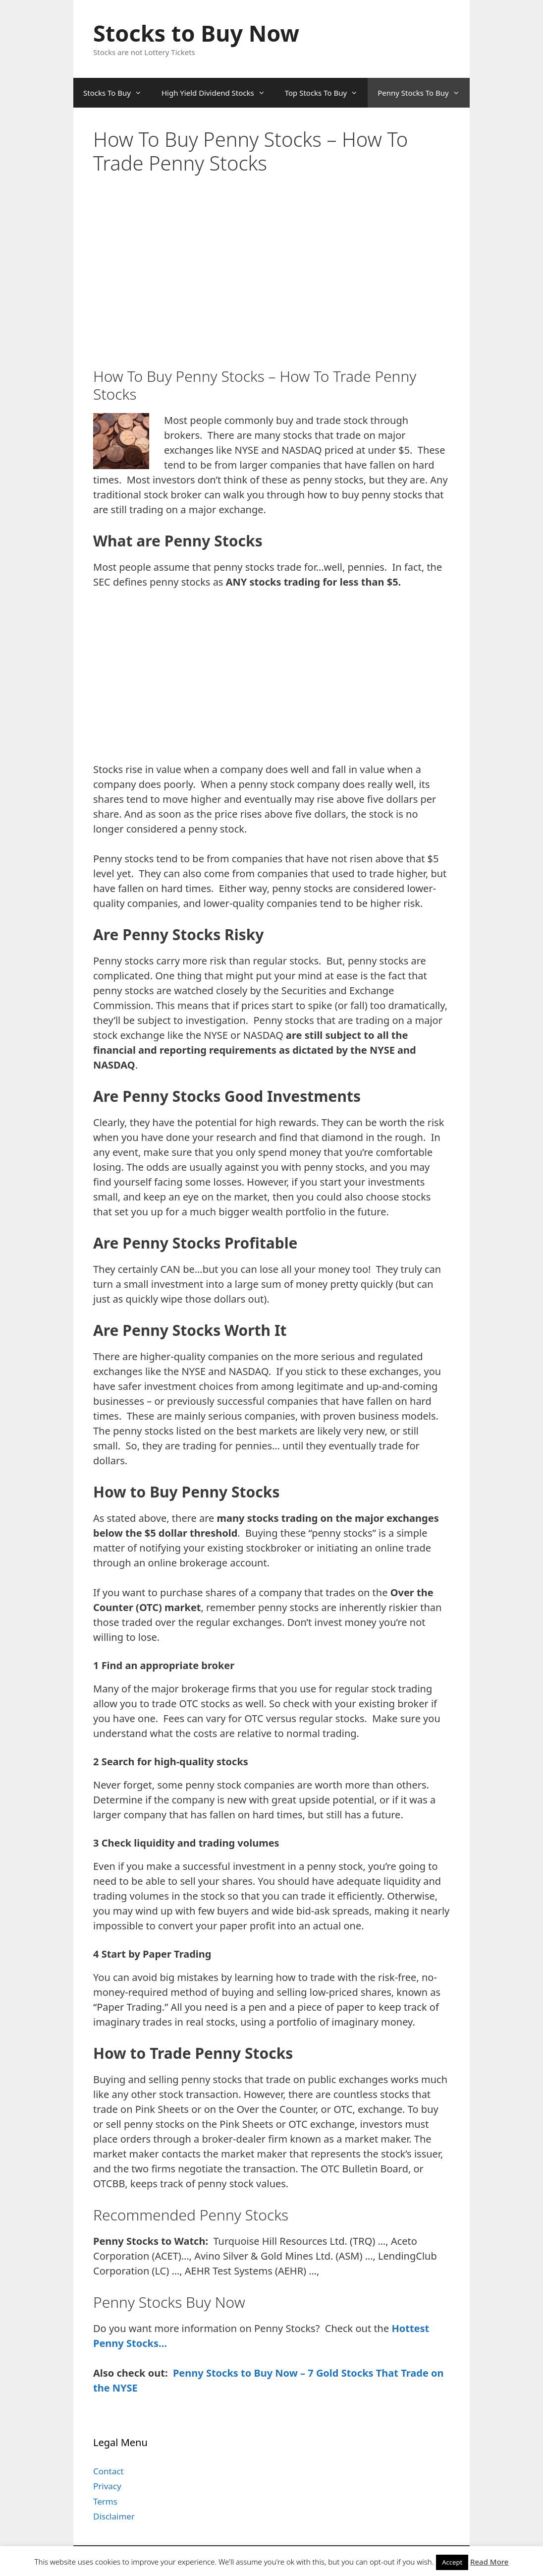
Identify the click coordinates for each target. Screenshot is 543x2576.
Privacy (107, 2486)
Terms (105, 2501)
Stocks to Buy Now (196, 33)
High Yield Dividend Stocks (218, 93)
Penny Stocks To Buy (424, 93)
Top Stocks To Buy (326, 93)
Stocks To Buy (117, 93)
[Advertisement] (273, 202)
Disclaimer (114, 2516)
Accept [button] (452, 2562)
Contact (108, 2471)
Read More (489, 2562)
